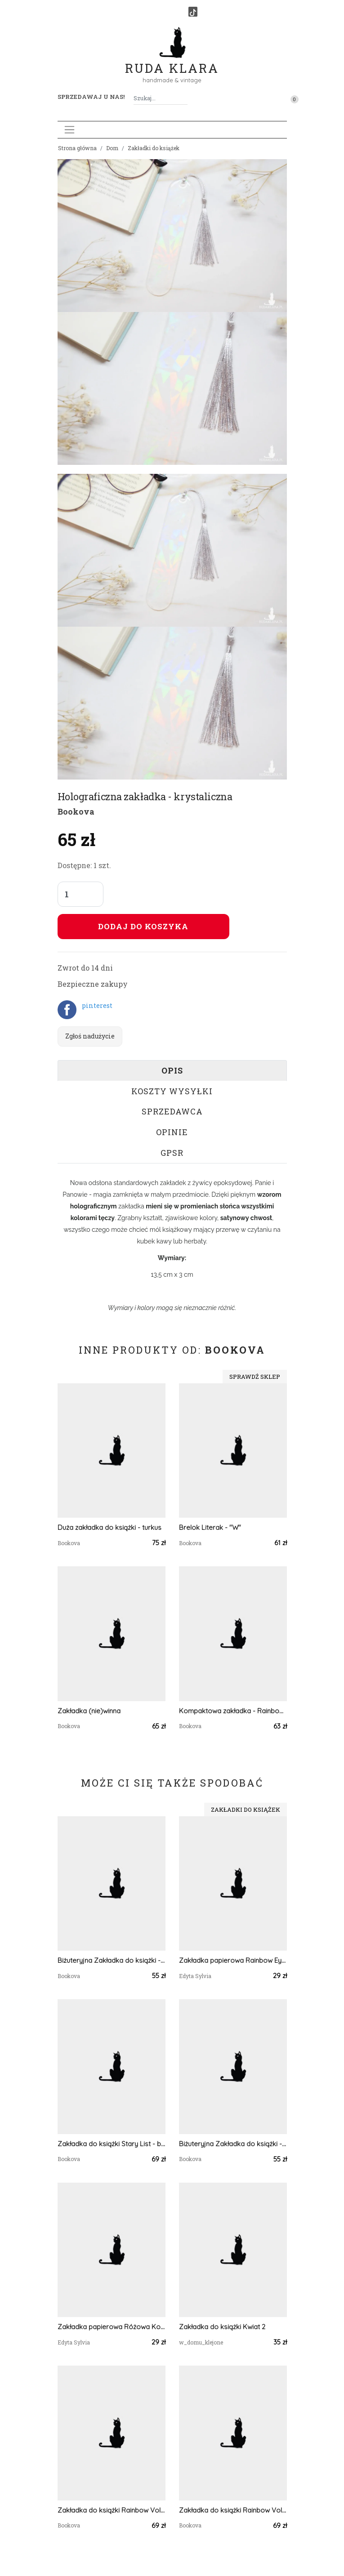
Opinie (172, 1132)
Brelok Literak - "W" (210, 1527)
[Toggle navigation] (69, 129)
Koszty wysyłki (172, 1091)
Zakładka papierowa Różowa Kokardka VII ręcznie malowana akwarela (111, 2326)
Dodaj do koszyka (143, 926)
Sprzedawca (172, 1111)
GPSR (172, 1152)
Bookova (76, 811)
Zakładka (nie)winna (89, 1711)
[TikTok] (192, 12)
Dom (112, 148)
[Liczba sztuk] (80, 894)
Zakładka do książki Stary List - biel (111, 2143)
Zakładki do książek (153, 148)
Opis (172, 1070)
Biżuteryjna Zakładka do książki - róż (233, 2143)
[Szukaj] (184, 98)
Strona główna (77, 148)
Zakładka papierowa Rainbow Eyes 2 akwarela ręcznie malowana (233, 1960)
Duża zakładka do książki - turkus (109, 1527)
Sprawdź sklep (254, 1377)
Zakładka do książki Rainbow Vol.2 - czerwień (233, 2510)
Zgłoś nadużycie (90, 1036)
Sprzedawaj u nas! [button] (91, 97)
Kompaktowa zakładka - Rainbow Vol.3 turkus (233, 1711)
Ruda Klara (172, 61)
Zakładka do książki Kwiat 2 (222, 2326)
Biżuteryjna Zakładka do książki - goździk (111, 1960)
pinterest (97, 1005)
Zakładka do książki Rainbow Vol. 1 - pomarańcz (111, 2510)
